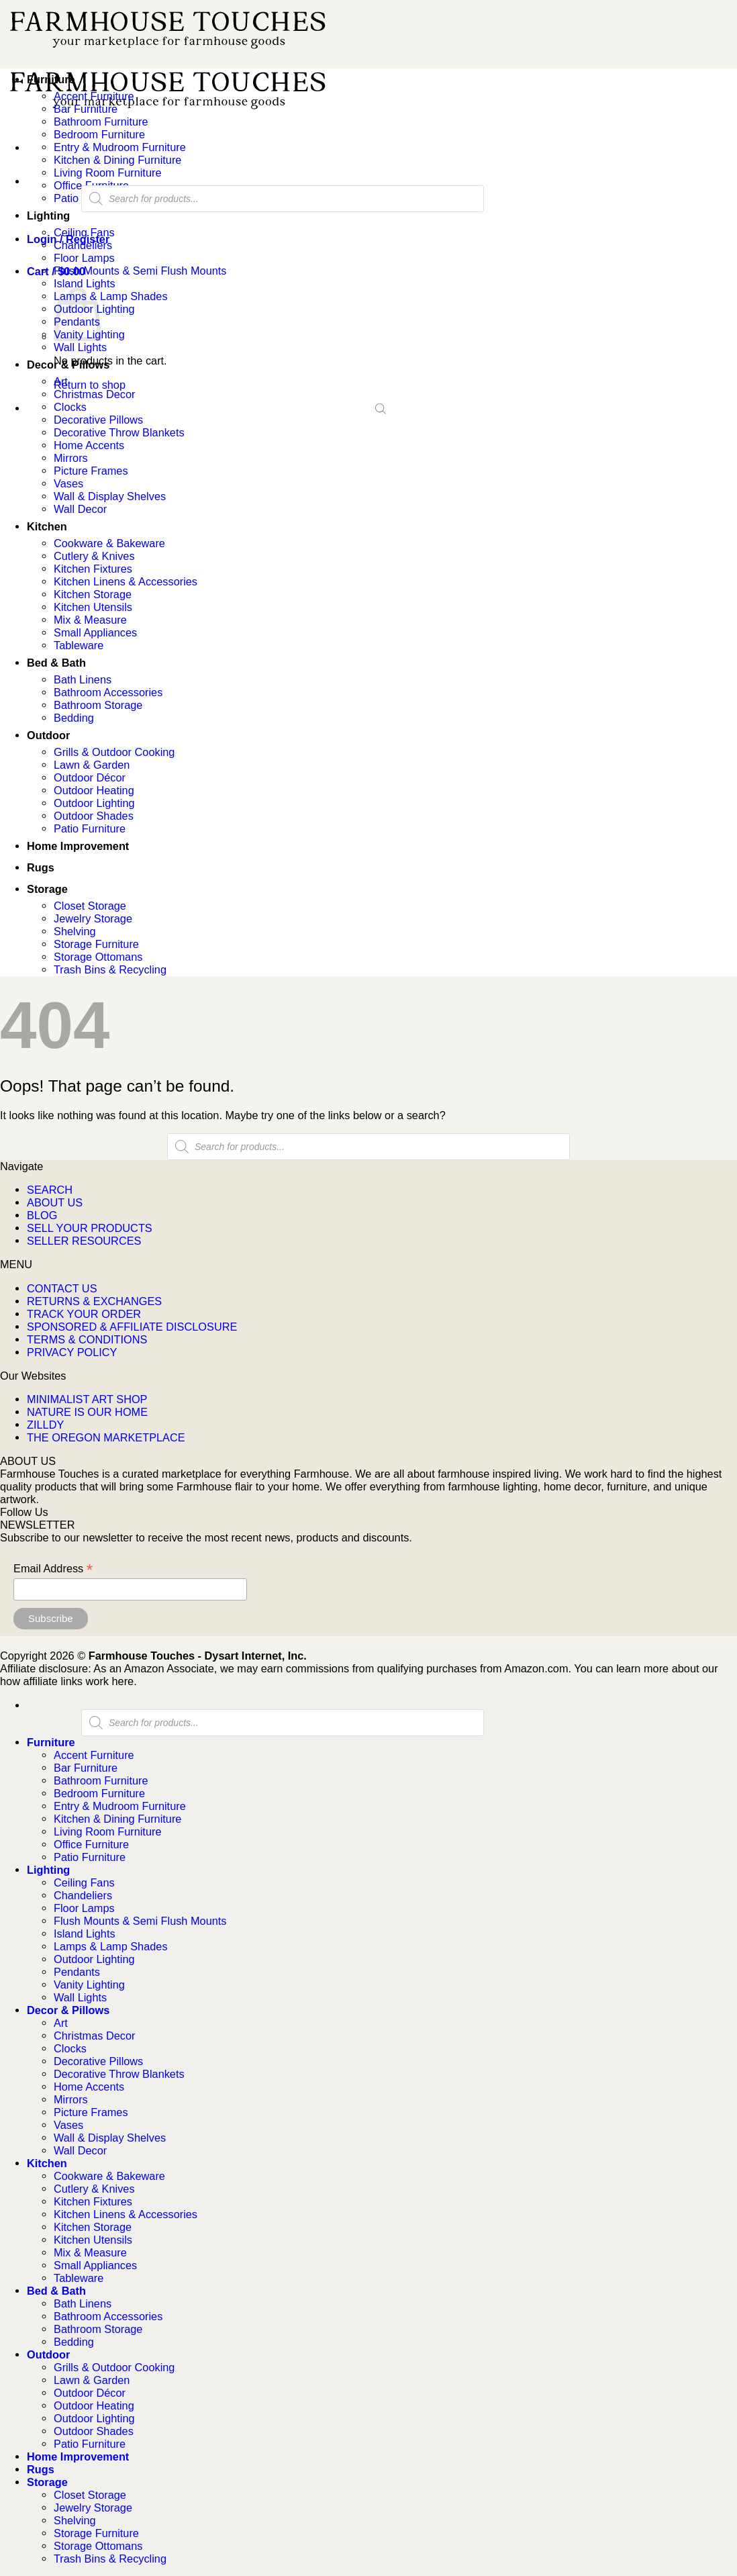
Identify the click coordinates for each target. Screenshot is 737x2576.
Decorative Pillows (98, 420)
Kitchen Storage (93, 594)
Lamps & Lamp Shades (111, 296)
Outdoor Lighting (94, 803)
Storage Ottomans (98, 957)
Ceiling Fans (84, 232)
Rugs (40, 867)
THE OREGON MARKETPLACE (106, 1437)
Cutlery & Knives (94, 556)
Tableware (78, 645)
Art (61, 381)
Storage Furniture (96, 944)
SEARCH (49, 1190)
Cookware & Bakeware (109, 543)
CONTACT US (62, 1288)
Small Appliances (95, 632)
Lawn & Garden (92, 765)
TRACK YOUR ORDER (84, 1314)
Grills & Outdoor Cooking (114, 752)
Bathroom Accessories (108, 692)
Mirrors (71, 458)
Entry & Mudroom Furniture (120, 147)
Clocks (70, 407)
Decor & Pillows (68, 365)
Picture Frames (91, 471)
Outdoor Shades (94, 816)
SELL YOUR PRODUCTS (89, 1228)
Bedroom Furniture (99, 134)
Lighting (48, 215)
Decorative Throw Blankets (119, 432)
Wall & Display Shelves (110, 496)
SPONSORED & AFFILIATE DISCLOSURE (132, 1327)
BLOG (42, 1215)
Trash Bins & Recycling (110, 969)
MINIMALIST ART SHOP (87, 1399)
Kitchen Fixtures (93, 569)
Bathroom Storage (98, 705)
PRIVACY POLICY (72, 1352)
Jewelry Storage (93, 918)
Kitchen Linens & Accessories (125, 581)
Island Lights (84, 283)
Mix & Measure (90, 620)
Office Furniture (91, 1844)
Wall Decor (80, 509)
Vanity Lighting (89, 1984)
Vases (68, 483)
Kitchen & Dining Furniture (117, 160)
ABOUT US (55, 1202)
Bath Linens (82, 679)
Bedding (74, 718)
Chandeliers (83, 245)
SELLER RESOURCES (84, 1241)
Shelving (75, 931)
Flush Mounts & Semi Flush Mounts (140, 271)
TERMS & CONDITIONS (87, 1339)
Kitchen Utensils (93, 607)
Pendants (77, 1972)
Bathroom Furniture (101, 121)
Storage (47, 889)
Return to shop (90, 385)
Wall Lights (80, 347)
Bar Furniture (85, 109)
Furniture (51, 79)
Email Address (53, 1568)
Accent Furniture (94, 96)
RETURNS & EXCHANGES (94, 1301)
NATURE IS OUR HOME (87, 1412)
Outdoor (48, 735)
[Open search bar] (380, 408)
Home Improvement (78, 846)
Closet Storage (90, 906)
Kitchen (47, 526)
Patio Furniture (90, 828)
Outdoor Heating (94, 790)
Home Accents (89, 445)
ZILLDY (45, 1425)
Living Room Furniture (107, 172)
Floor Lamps (84, 258)
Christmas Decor (94, 394)
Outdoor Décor (90, 777)
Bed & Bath (56, 663)
